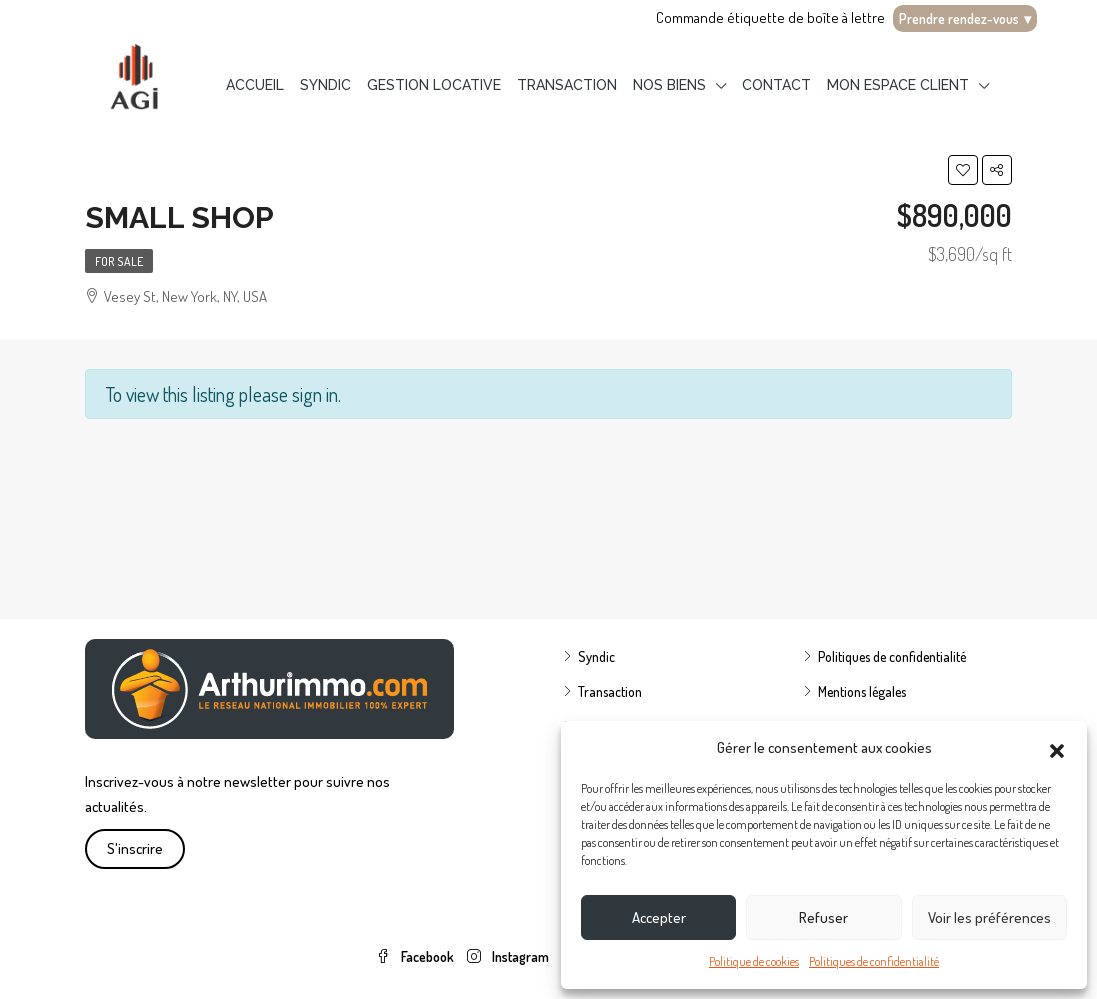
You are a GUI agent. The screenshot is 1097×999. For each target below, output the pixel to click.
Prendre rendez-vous (965, 18)
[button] (1057, 748)
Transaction (567, 85)
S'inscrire (135, 848)
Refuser (823, 917)
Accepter (659, 917)
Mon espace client (898, 85)
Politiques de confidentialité (874, 961)
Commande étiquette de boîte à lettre (770, 17)
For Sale (119, 261)
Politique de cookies (754, 961)
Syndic (325, 85)
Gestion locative (434, 85)
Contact (776, 85)
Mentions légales (862, 691)
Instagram (509, 956)
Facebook (416, 956)
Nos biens (669, 85)
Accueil (255, 85)
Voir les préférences (989, 917)
